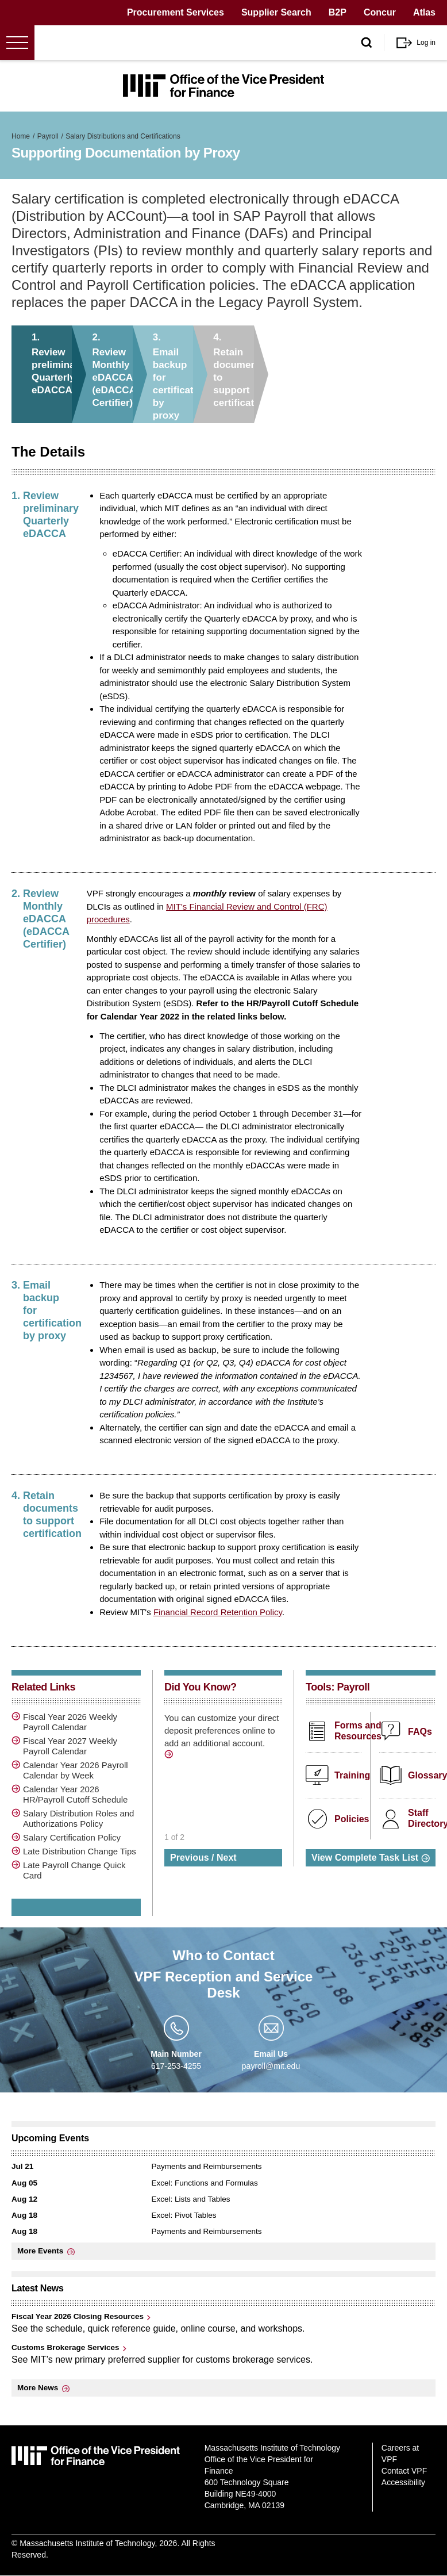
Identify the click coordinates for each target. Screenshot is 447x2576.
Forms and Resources (358, 1730)
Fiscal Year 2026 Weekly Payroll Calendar (70, 1722)
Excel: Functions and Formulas (205, 2183)
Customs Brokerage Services (65, 2347)
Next (227, 1857)
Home (20, 136)
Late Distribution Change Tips (79, 1851)
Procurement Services (175, 12)
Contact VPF (404, 2470)
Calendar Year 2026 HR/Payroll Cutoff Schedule (75, 1794)
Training (352, 1775)
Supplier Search (276, 12)
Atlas (424, 12)
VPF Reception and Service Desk (223, 1984)
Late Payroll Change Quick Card (74, 1870)
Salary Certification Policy (72, 1837)
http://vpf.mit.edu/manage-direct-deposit (170, 1756)
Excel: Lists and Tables (191, 2199)
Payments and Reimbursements (207, 2166)
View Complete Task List (364, 1857)
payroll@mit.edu (271, 2066)
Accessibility (403, 2482)
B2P (337, 12)
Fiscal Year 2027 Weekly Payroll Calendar (70, 1746)
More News (37, 2387)
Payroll (48, 136)
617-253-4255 (176, 2066)
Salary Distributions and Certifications (122, 136)
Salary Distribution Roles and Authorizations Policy (78, 1818)
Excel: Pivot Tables (184, 2215)
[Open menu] (17, 42)
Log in (426, 43)
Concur (380, 12)
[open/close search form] (366, 43)
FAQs (420, 1731)
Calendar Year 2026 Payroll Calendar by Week (75, 1770)
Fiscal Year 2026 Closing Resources (77, 2316)
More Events (40, 2251)
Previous (189, 1857)
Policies (351, 1819)
